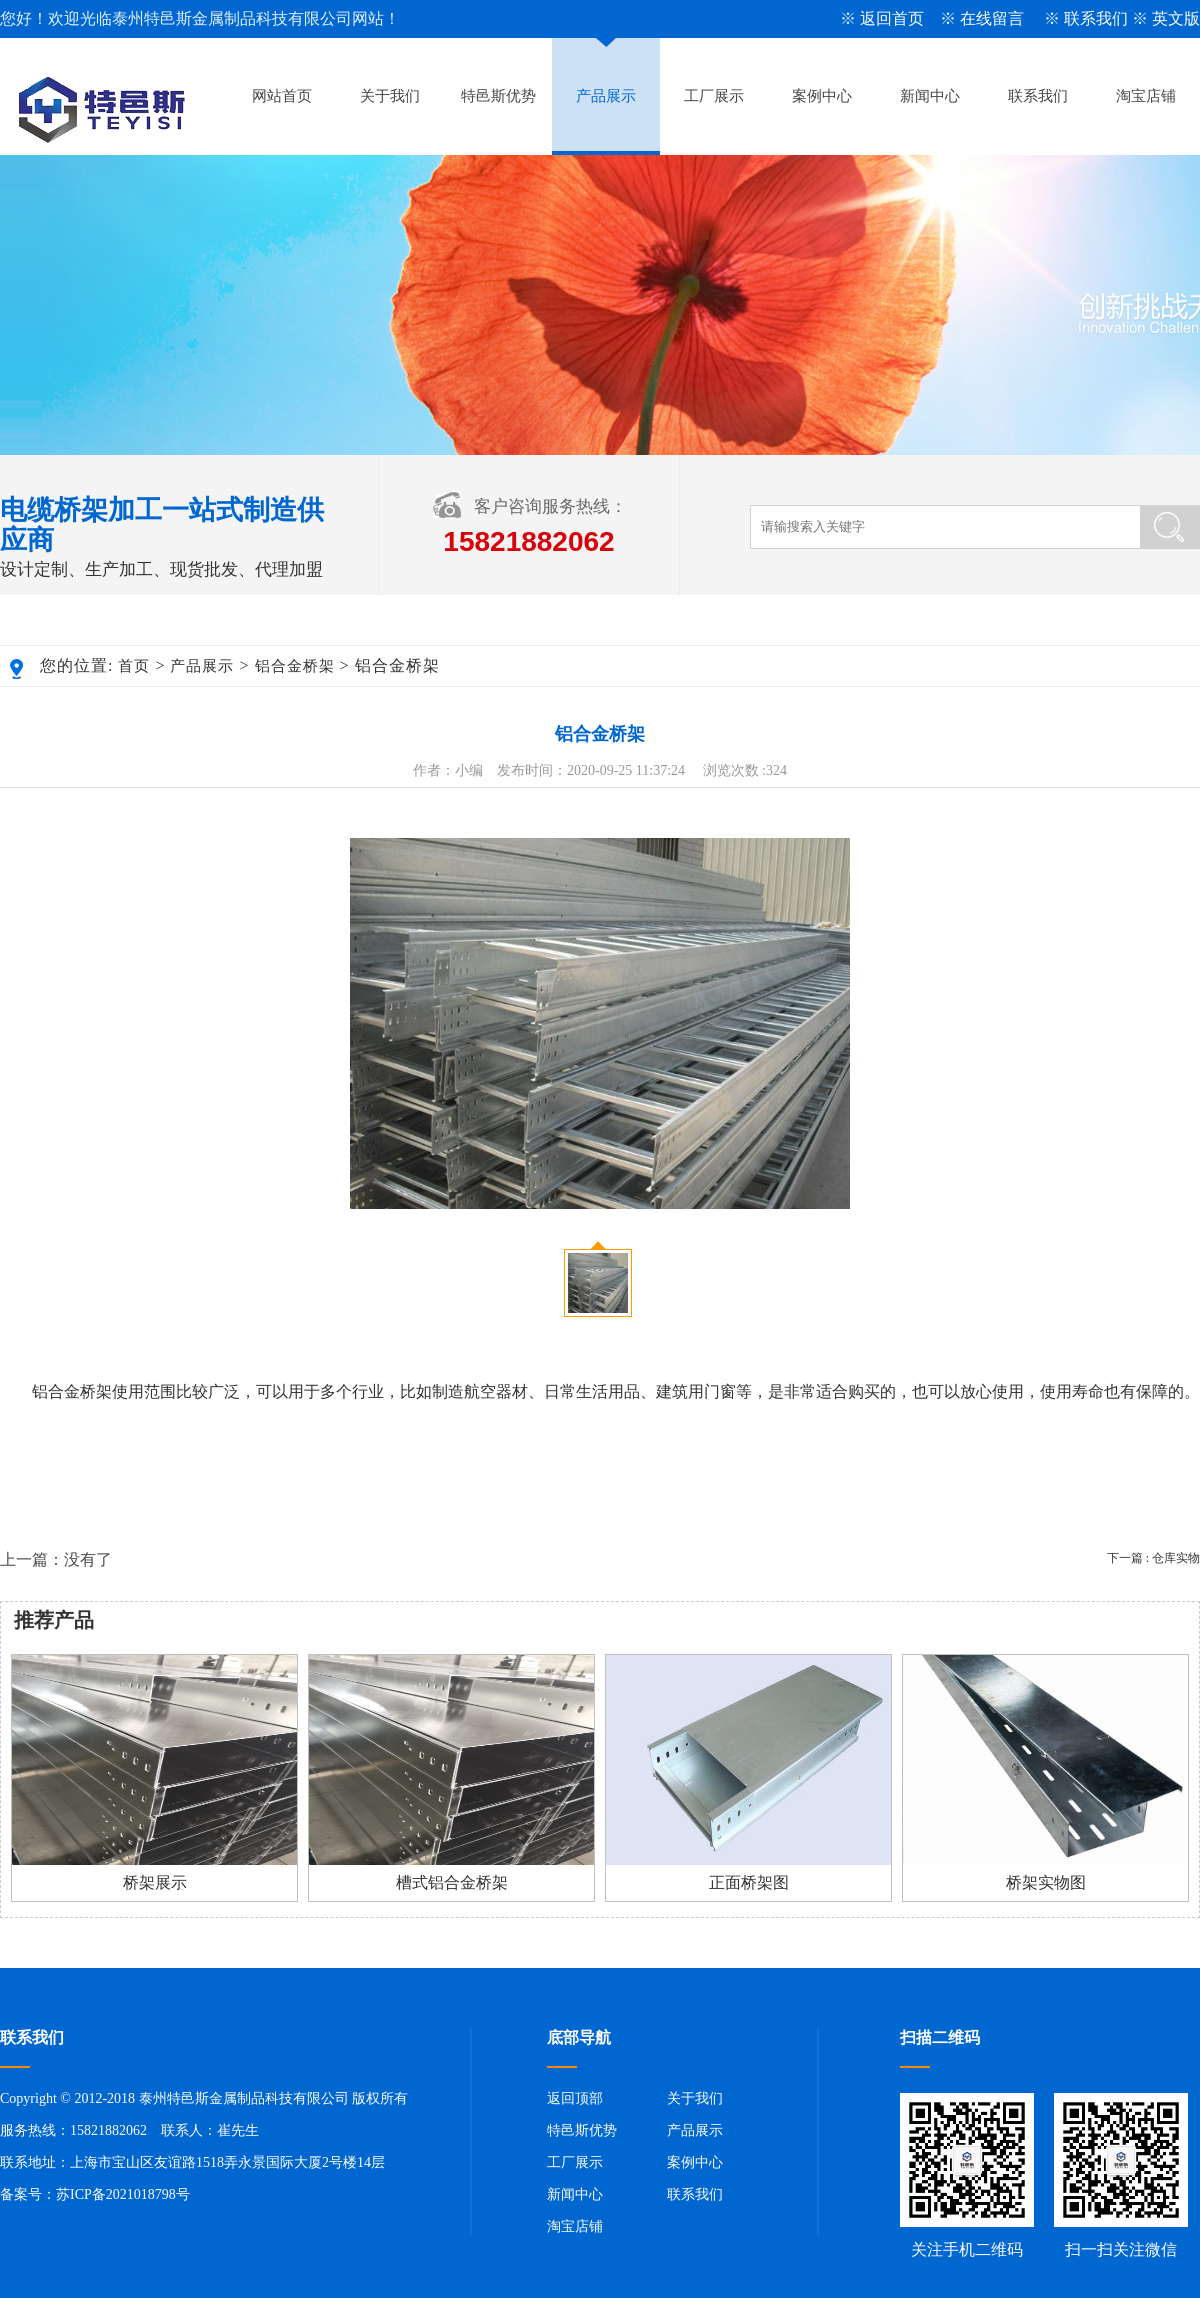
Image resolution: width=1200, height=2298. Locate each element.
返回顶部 (575, 2098)
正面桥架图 (749, 1882)
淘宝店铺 (1146, 96)
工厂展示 (714, 96)
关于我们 (390, 96)
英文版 (1176, 18)
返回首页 (892, 18)
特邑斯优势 (498, 96)
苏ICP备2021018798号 (123, 2194)
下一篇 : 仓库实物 (1153, 1558)
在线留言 (992, 18)
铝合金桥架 (295, 666)
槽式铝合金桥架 (452, 1882)
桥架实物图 (1046, 1882)
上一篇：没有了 (56, 1559)
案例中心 (822, 96)
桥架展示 (155, 1882)
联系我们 (1096, 18)
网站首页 (282, 96)
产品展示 (606, 96)
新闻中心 (930, 96)
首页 (134, 666)
